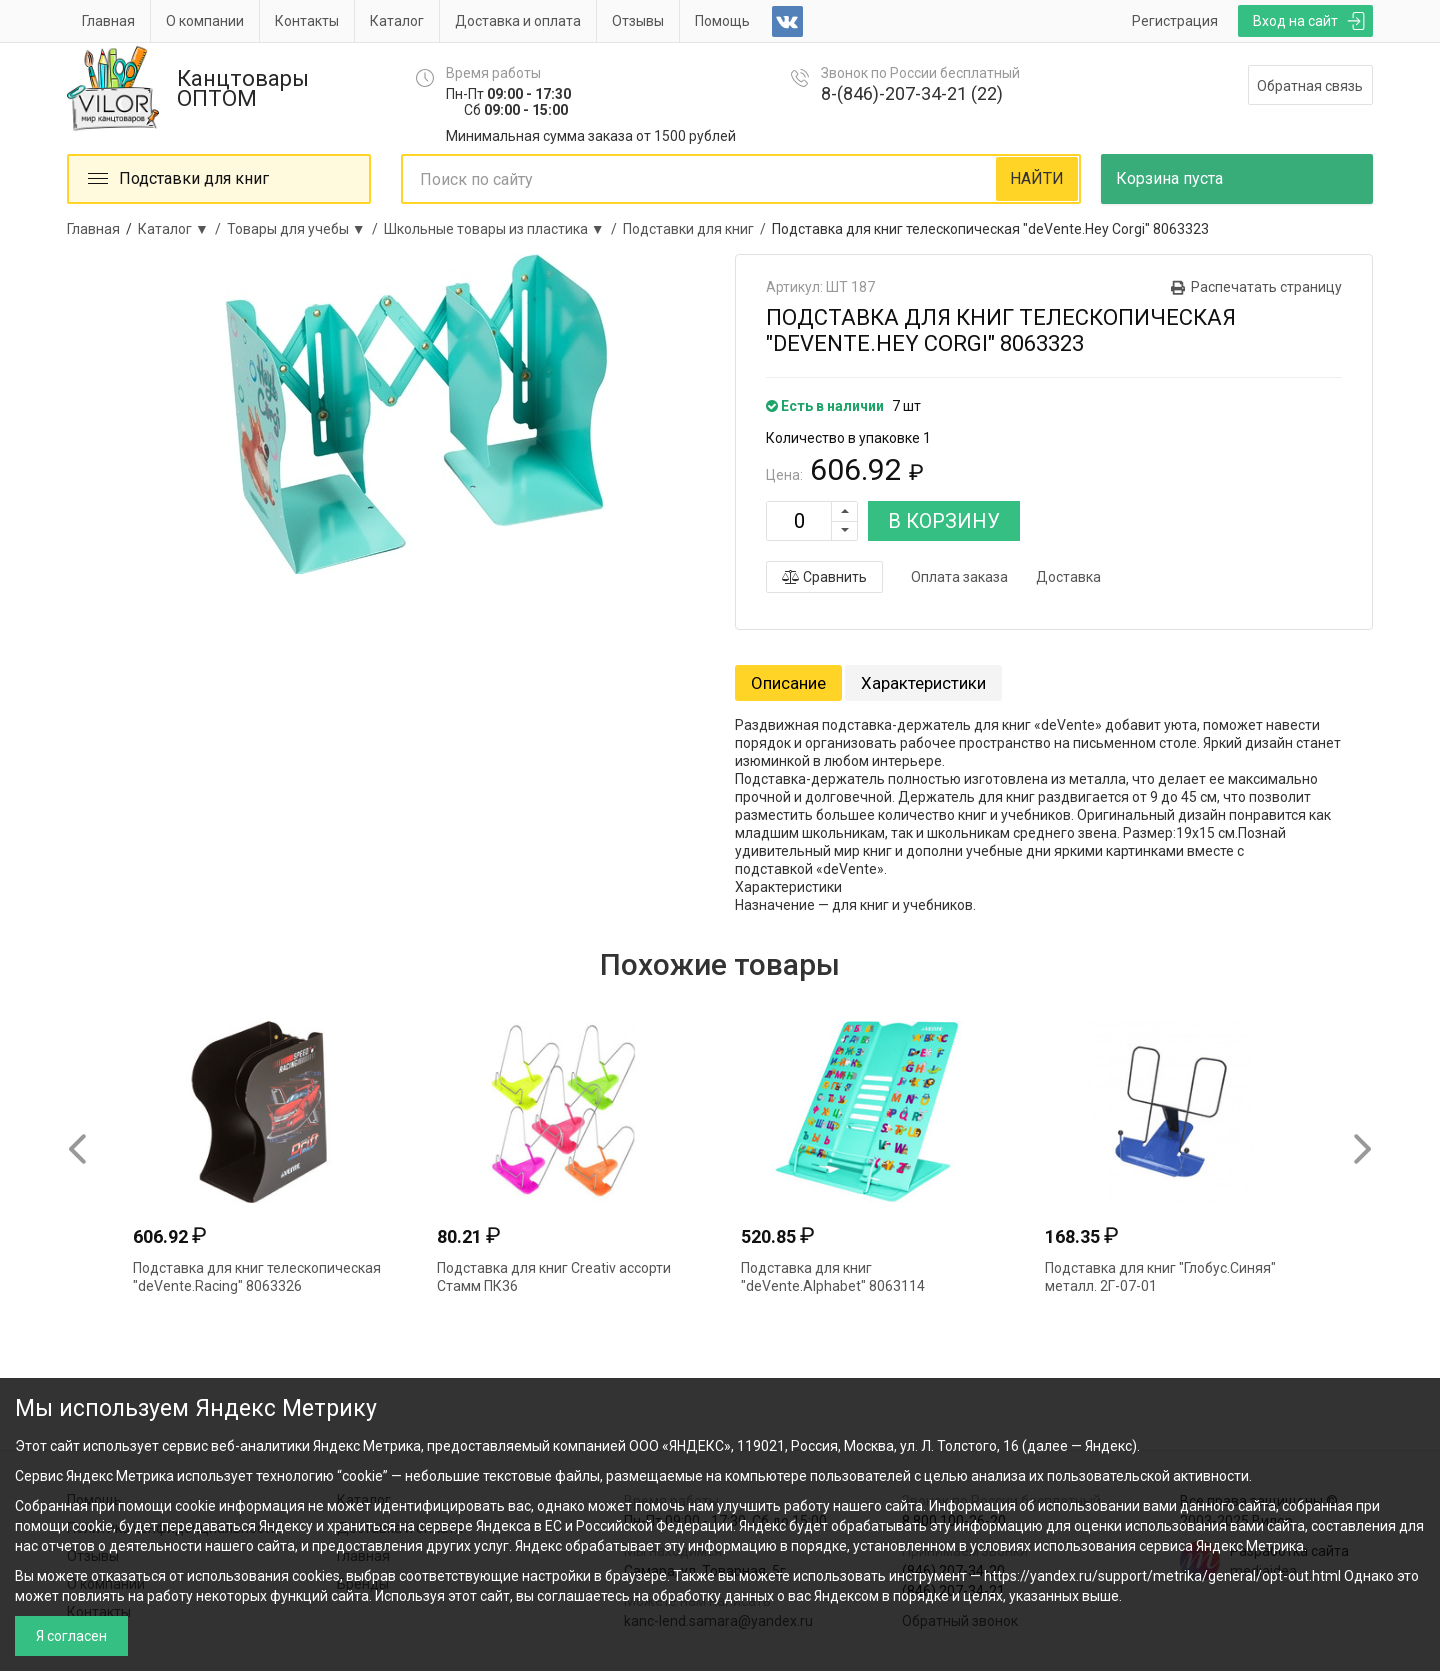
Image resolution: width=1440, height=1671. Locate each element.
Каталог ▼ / (182, 229)
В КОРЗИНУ (944, 521)
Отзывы (638, 21)
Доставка (1068, 577)
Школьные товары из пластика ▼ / (503, 229)
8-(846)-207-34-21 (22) (912, 93)
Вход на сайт (1295, 21)
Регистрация (1175, 21)
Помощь (722, 21)
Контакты (307, 21)
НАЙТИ (1037, 178)
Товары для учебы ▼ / (305, 229)
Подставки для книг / (697, 229)
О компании (205, 21)
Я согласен (71, 1636)
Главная (108, 21)
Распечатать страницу (1266, 287)
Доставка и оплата (518, 21)
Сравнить (824, 577)
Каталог (397, 21)
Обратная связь (1310, 86)
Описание (788, 683)
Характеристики (923, 683)
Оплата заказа (959, 577)
